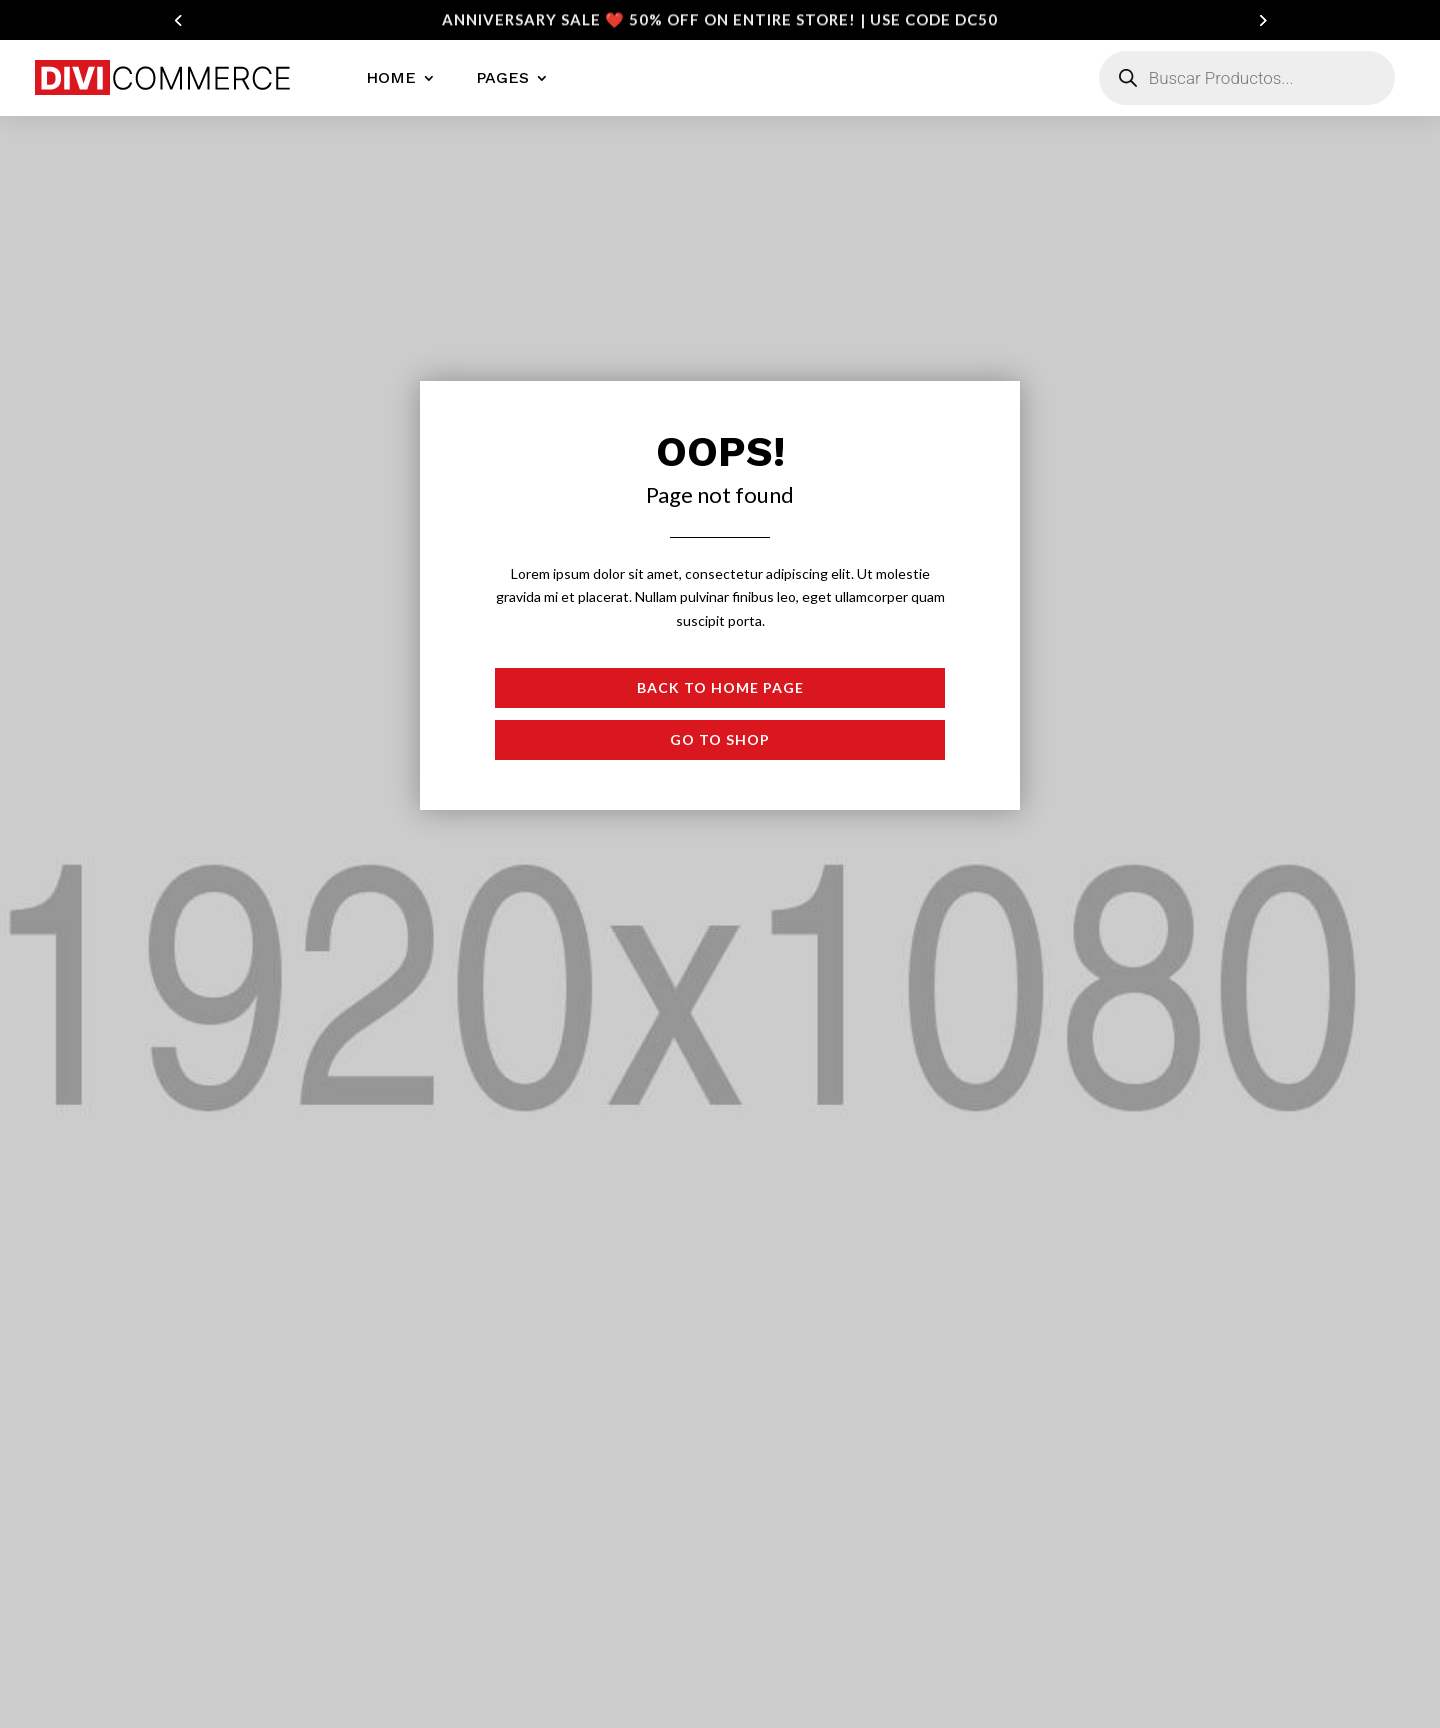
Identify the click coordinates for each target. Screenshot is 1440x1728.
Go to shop (720, 739)
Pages (502, 77)
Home (391, 77)
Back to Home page (720, 687)
